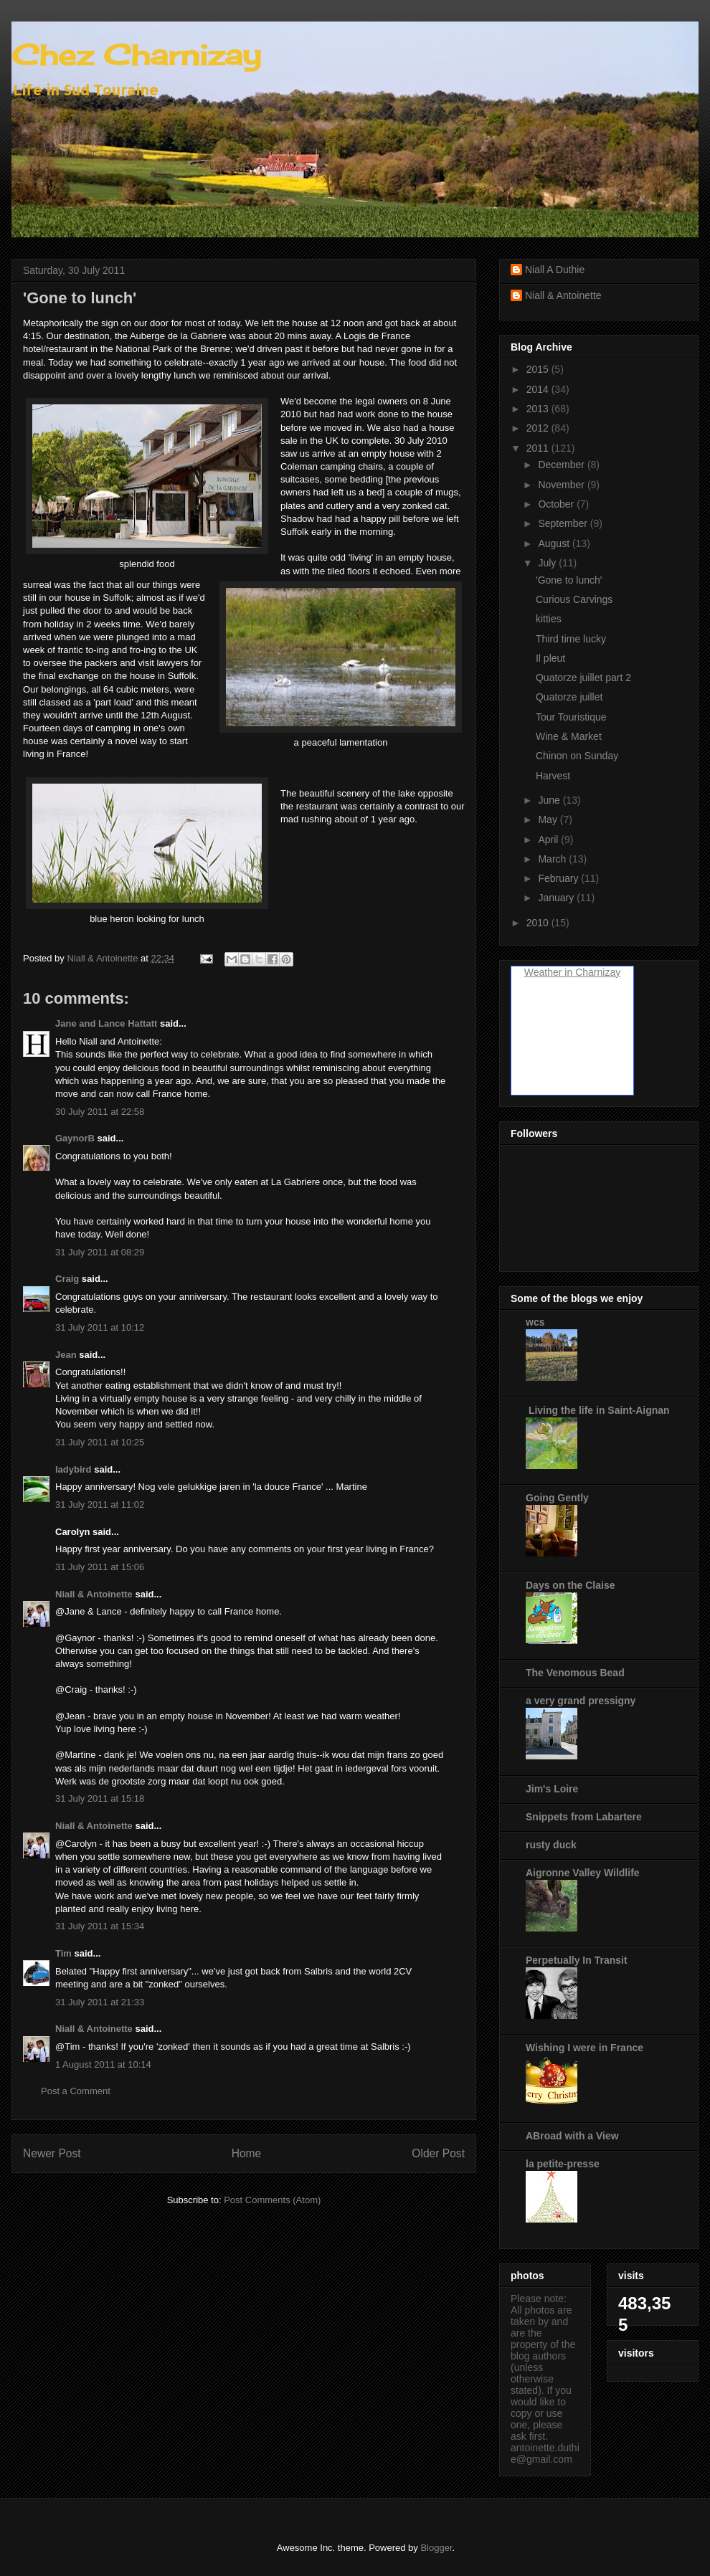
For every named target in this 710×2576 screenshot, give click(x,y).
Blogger (436, 2547)
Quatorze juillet (569, 697)
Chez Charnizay (136, 54)
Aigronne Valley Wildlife (583, 1872)
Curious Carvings (574, 599)
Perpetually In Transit (577, 1960)
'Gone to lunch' (569, 580)
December (562, 464)
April (549, 839)
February (559, 878)
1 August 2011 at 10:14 (103, 2064)
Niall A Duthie (554, 269)
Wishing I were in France (584, 2047)
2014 (539, 389)
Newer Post (52, 2153)
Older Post (438, 2153)
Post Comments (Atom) (272, 2200)
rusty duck (551, 1844)
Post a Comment (75, 2091)
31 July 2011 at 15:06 (99, 1567)
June (550, 800)
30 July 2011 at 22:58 (99, 1111)
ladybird (73, 1469)
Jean (66, 1354)
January (557, 897)
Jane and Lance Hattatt (106, 1023)
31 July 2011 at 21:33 (99, 2002)
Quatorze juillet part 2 (583, 677)
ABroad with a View (572, 2136)
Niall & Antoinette (94, 1594)
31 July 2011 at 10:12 (99, 1327)
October (557, 504)
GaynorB (75, 1138)
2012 (539, 428)
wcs (535, 1322)
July (548, 563)
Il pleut (550, 658)
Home (247, 2153)
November (562, 484)
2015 (539, 369)
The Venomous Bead (575, 1672)
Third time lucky (571, 639)
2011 (539, 448)
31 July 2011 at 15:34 (99, 1926)
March (553, 859)
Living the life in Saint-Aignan (598, 1410)
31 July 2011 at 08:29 (99, 1252)
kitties (549, 618)
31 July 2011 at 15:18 (99, 1798)
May (548, 819)
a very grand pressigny (580, 1700)
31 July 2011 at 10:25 (99, 1442)
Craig (67, 1278)
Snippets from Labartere (584, 1816)
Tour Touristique (571, 717)
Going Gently (557, 1497)
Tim (63, 1953)
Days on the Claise (570, 1585)
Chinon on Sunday (577, 755)
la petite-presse (563, 2163)
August (555, 543)
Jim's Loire (552, 1789)
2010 (539, 922)
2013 (539, 408)
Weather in (548, 972)
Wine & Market (569, 736)
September (564, 523)
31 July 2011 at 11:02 (99, 1504)
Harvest (553, 775)
